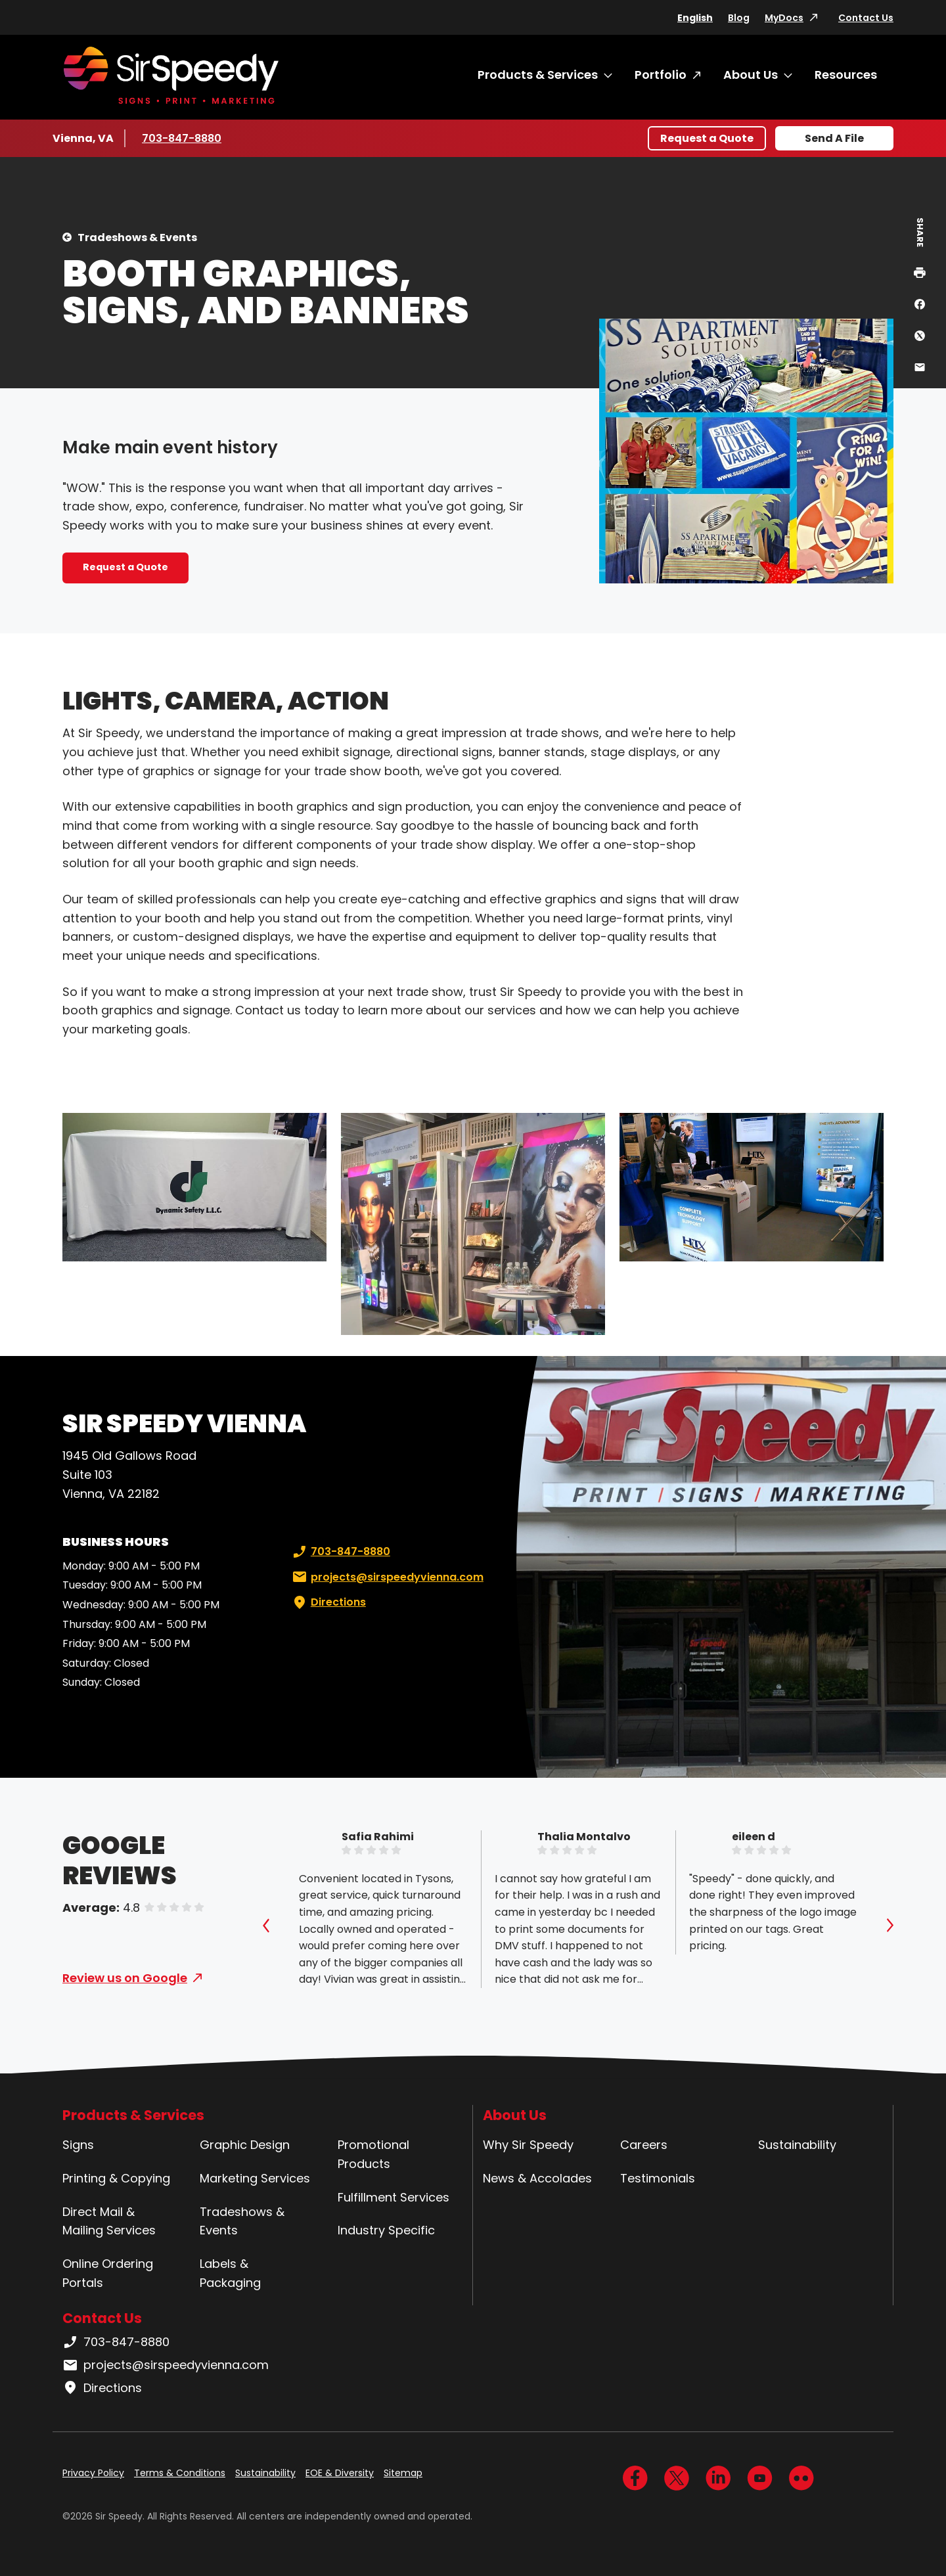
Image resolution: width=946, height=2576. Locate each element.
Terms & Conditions (179, 2472)
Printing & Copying (116, 2178)
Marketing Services (255, 2178)
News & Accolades (537, 2178)
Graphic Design (245, 2144)
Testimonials (657, 2178)
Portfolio (661, 74)
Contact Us (865, 17)
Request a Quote (707, 138)
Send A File (834, 138)
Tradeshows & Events (137, 237)
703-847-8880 (181, 138)
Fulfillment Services (393, 2197)
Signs (78, 2144)
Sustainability (797, 2144)
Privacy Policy (93, 2472)
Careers (643, 2144)
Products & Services (538, 74)
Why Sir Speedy (528, 2144)
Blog (739, 17)
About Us (750, 74)
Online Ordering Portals (107, 2273)
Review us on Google (124, 1978)
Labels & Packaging (230, 2273)
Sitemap (403, 2472)
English (695, 17)
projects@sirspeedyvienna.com (387, 1577)
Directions (328, 1602)
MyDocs (784, 17)
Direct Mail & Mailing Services (109, 2221)
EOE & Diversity (339, 2472)
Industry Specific (386, 2230)
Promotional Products (373, 2154)
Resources (846, 74)
